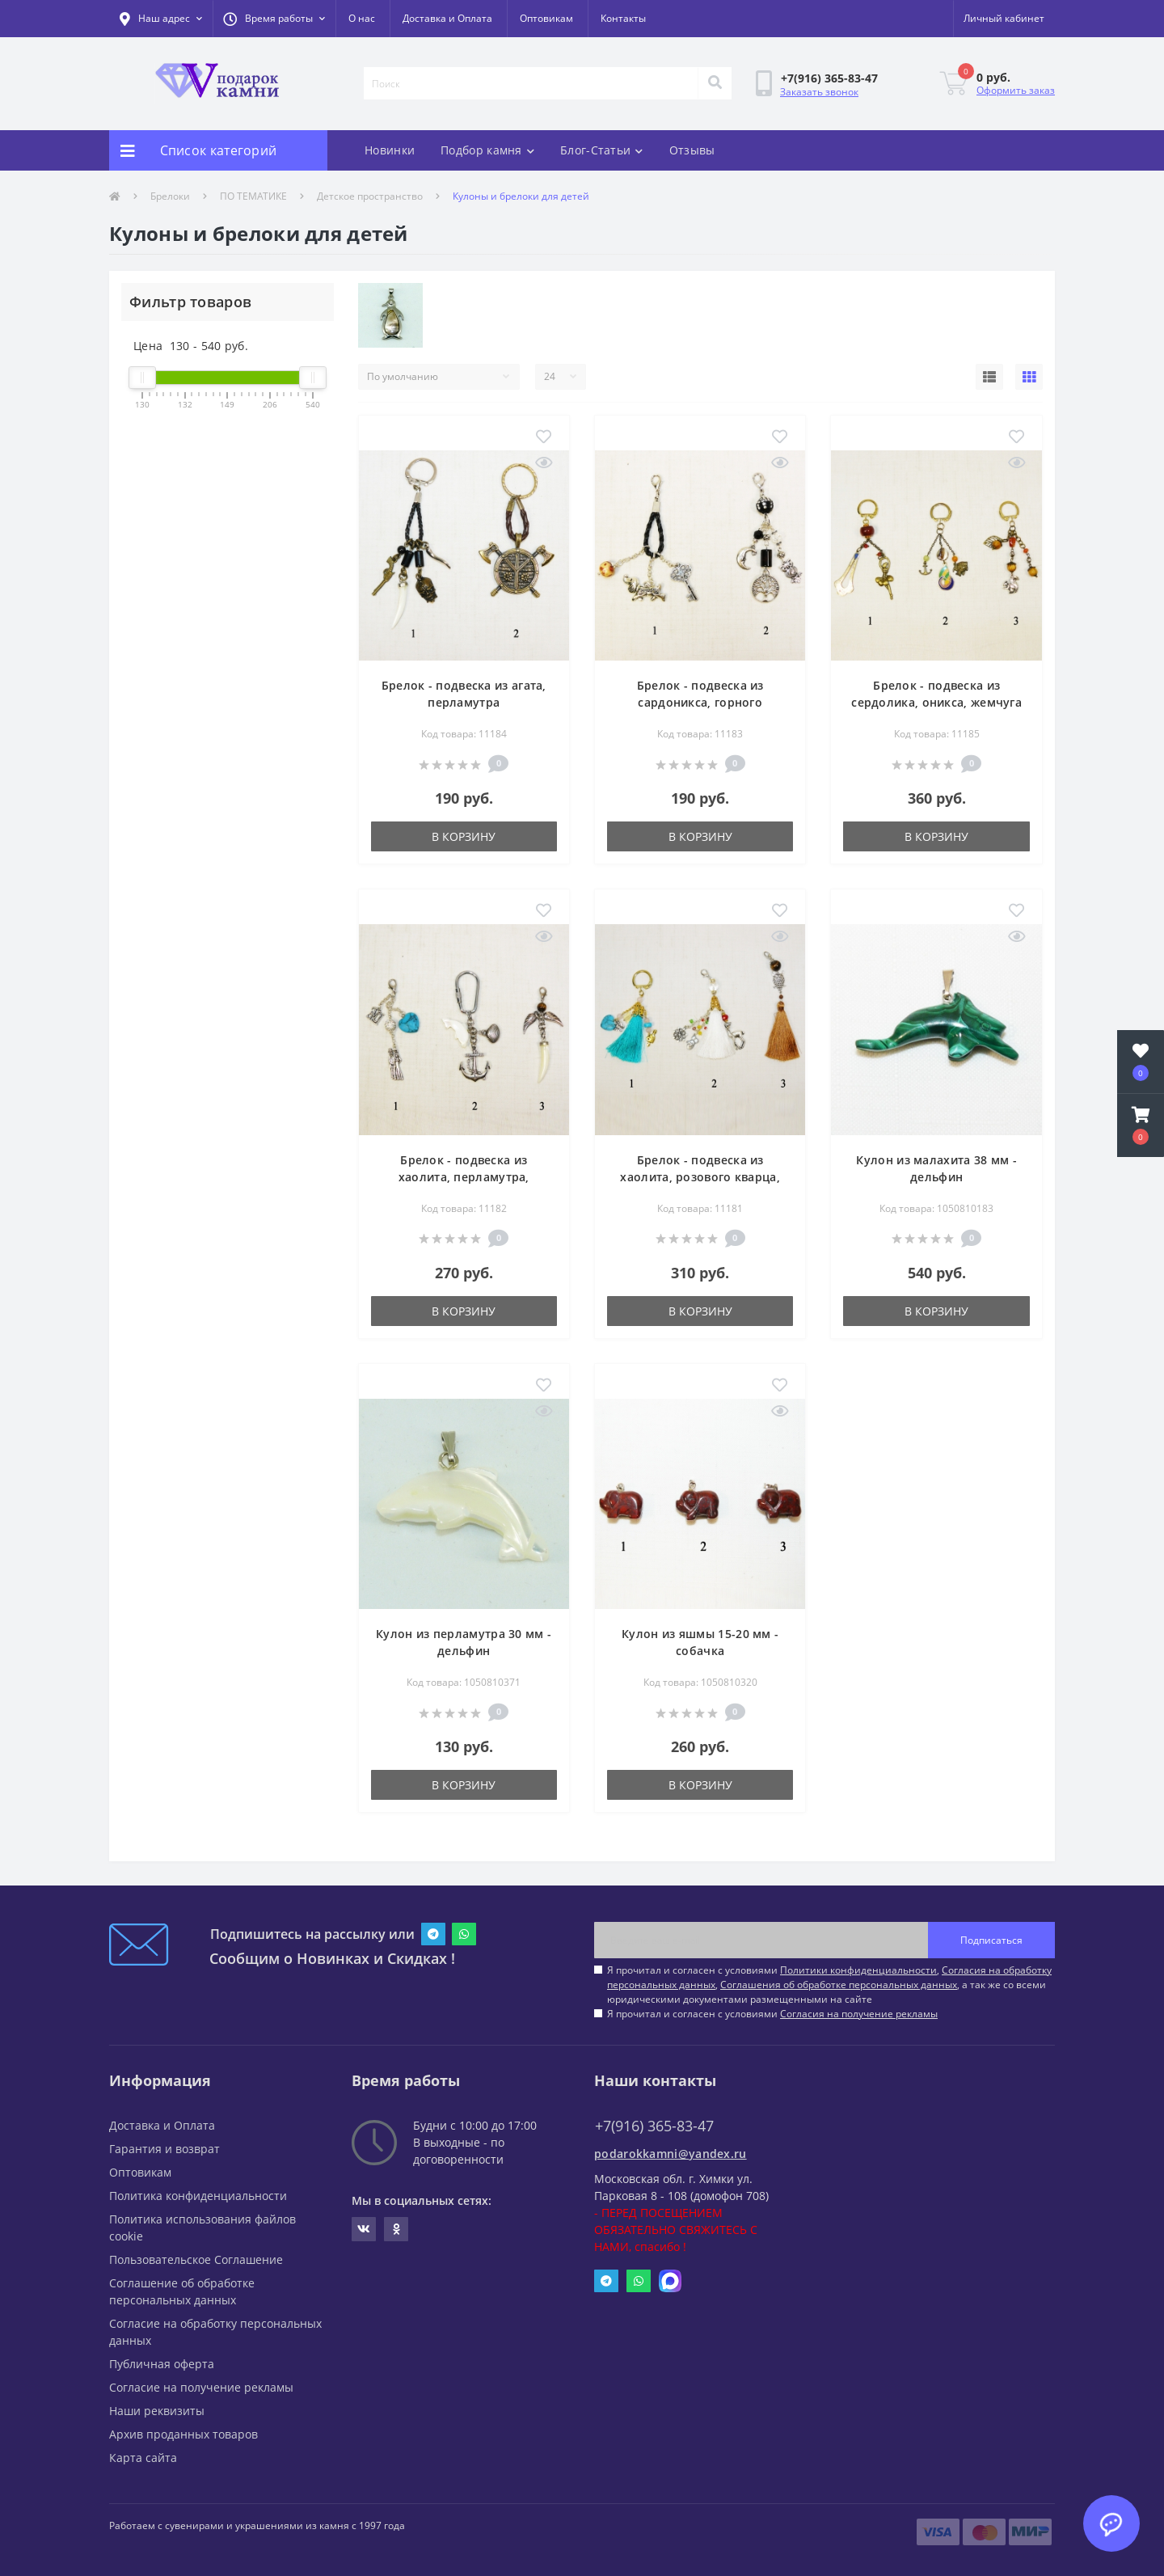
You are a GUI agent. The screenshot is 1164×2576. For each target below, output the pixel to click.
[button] (274, 18)
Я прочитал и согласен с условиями (772, 2014)
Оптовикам (546, 18)
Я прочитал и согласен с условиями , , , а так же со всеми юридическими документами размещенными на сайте (829, 1984)
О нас (361, 18)
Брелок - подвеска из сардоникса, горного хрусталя (700, 702)
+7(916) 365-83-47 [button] (654, 2126)
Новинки (390, 150)
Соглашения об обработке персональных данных (838, 1984)
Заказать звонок (819, 92)
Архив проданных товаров (183, 2434)
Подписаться (991, 1940)
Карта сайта (143, 2457)
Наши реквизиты (157, 2410)
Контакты (623, 18)
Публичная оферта (161, 2363)
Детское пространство (370, 196)
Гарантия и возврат (164, 2148)
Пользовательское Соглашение (196, 2259)
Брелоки (170, 196)
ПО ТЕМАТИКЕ (253, 196)
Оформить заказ (1015, 90)
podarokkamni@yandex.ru (670, 2153)
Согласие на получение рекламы (201, 2387)
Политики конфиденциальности (858, 1970)
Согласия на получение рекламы (859, 2014)
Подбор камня (487, 150)
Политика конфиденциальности (198, 2195)
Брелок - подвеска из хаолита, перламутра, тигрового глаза (464, 1176)
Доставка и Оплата (447, 18)
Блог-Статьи (601, 150)
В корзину (464, 836)
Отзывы (692, 150)
